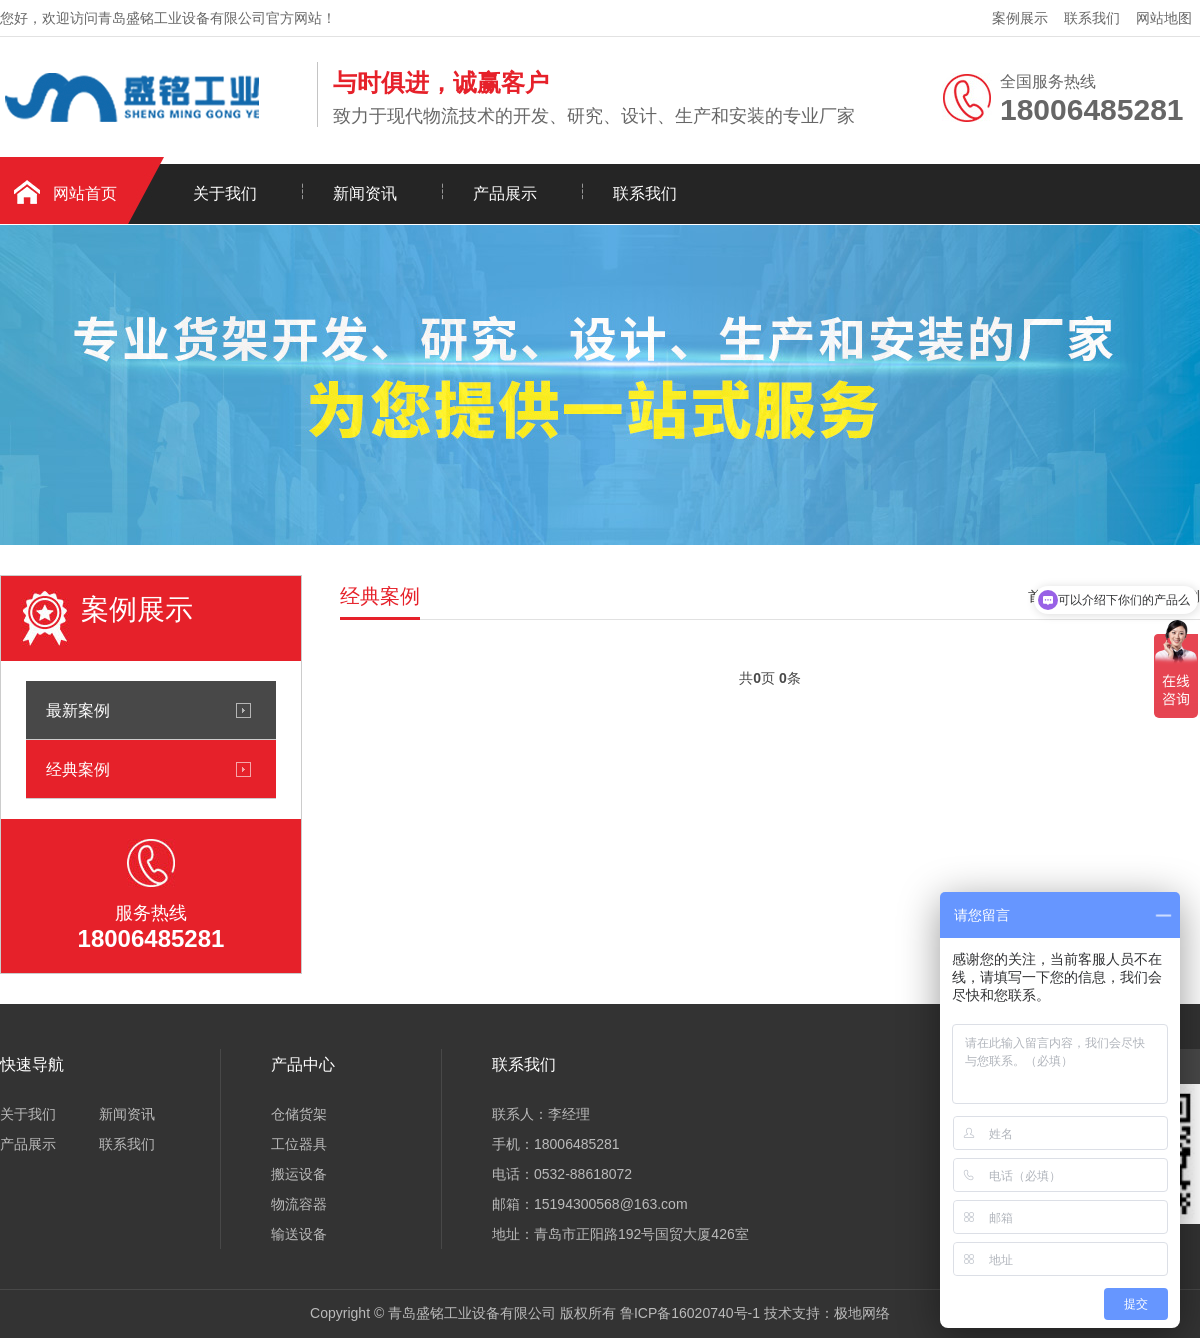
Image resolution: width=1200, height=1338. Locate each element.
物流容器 (299, 1204)
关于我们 (225, 193)
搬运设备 (299, 1174)
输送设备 (299, 1234)
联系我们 (1092, 18)
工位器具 (299, 1144)
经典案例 (78, 769)
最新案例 (78, 710)
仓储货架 (299, 1114)
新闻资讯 (365, 193)
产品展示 (505, 193)
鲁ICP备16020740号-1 (690, 1313)
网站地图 (1164, 18)
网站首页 (85, 193)
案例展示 (1020, 18)
